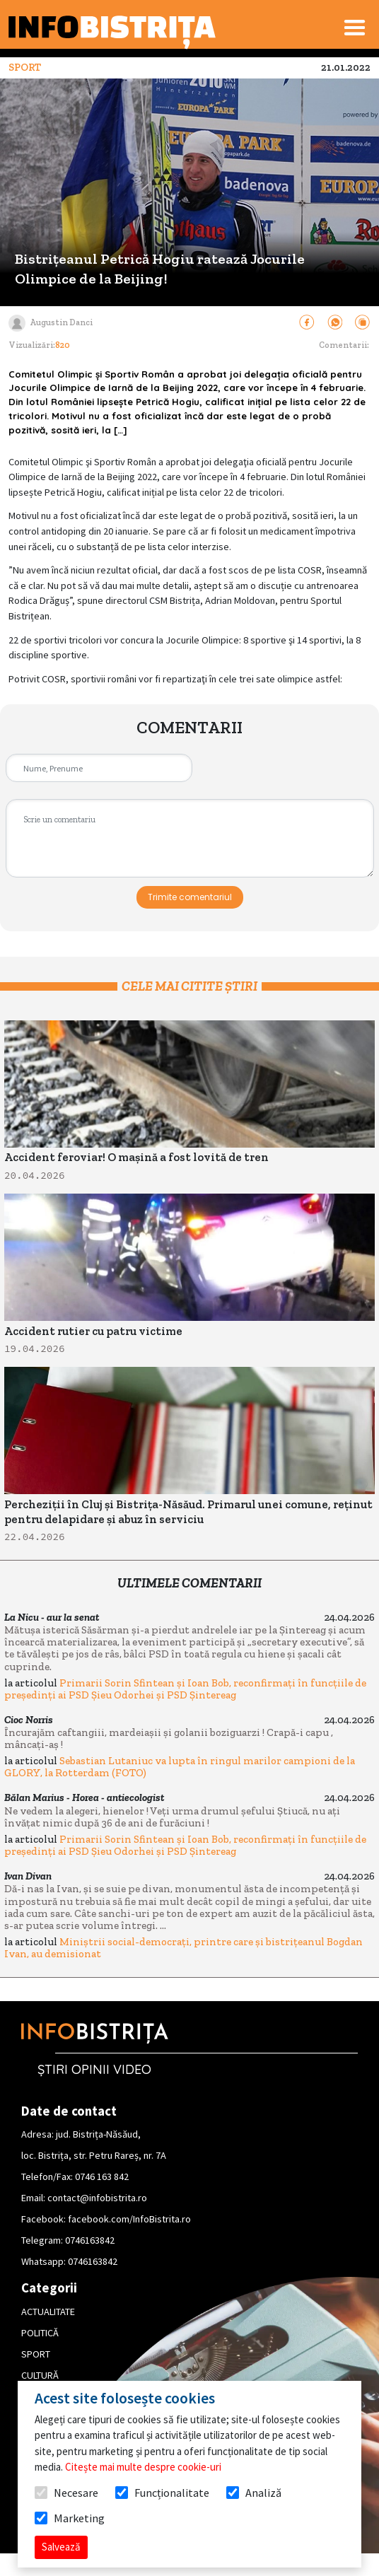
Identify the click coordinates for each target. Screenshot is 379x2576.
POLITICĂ (40, 2332)
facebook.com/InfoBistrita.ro (129, 2219)
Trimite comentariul (190, 897)
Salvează (61, 2546)
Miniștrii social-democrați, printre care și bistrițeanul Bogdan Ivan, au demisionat (183, 1947)
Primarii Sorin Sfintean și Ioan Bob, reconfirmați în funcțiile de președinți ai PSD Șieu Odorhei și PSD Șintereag (185, 1689)
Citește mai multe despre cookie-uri (143, 2466)
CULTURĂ (40, 2375)
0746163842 (90, 2240)
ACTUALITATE (48, 2311)
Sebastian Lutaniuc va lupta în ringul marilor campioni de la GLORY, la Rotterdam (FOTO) (179, 1766)
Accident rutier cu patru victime (93, 1331)
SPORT (35, 2354)
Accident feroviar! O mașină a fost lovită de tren (136, 1157)
